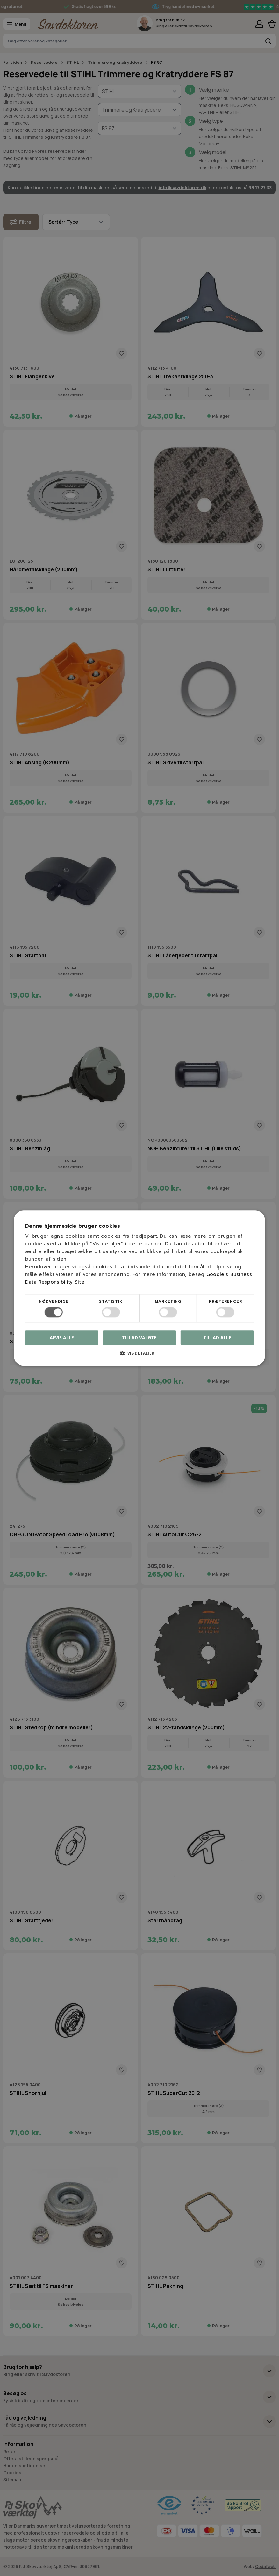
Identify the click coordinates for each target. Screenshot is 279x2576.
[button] (139, 1355)
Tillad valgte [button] (139, 1337)
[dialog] (139, 1288)
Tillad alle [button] (217, 1337)
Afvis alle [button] (62, 1337)
